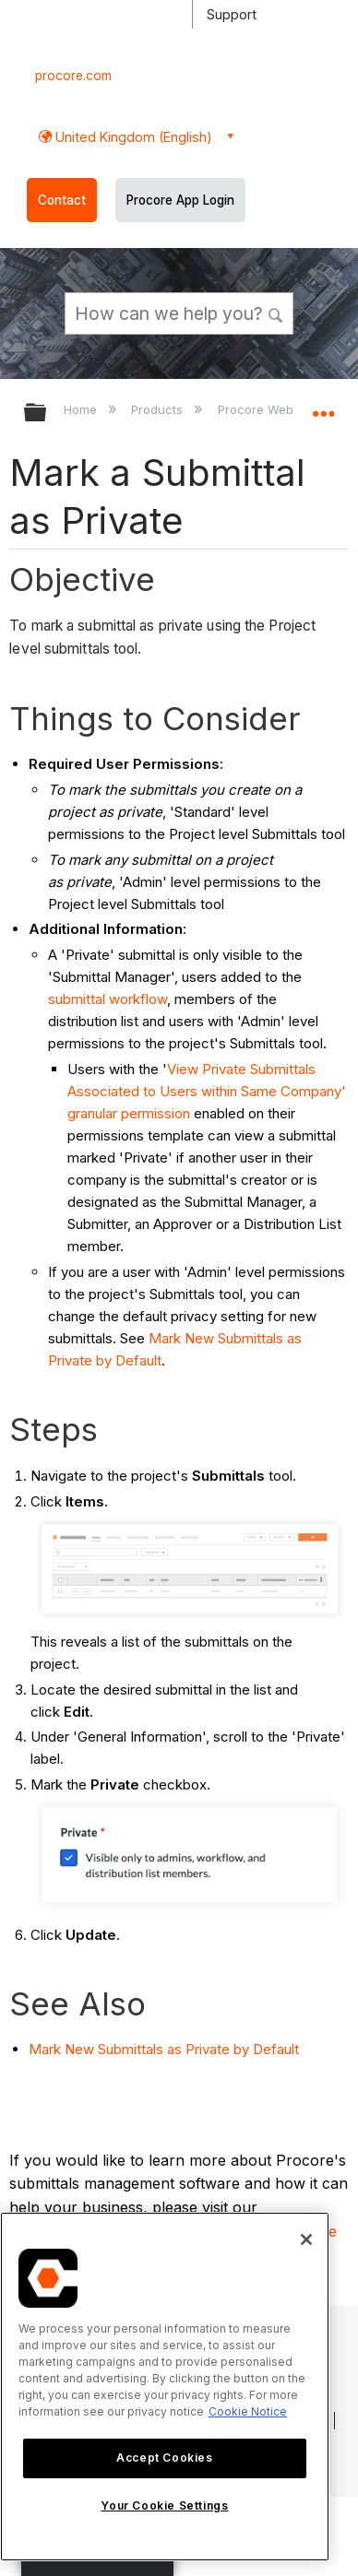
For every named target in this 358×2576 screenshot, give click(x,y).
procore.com (73, 75)
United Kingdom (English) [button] (132, 137)
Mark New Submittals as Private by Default (164, 2049)
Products (158, 409)
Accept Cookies (164, 2457)
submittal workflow (107, 999)
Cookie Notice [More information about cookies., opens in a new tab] (248, 2411)
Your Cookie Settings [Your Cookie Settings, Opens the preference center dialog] (164, 2505)
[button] (275, 312)
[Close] (306, 2239)
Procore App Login (180, 200)
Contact (62, 200)
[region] (164, 2386)
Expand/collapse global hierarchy (47, 413)
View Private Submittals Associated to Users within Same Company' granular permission (206, 1091)
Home (82, 409)
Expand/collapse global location (323, 406)
